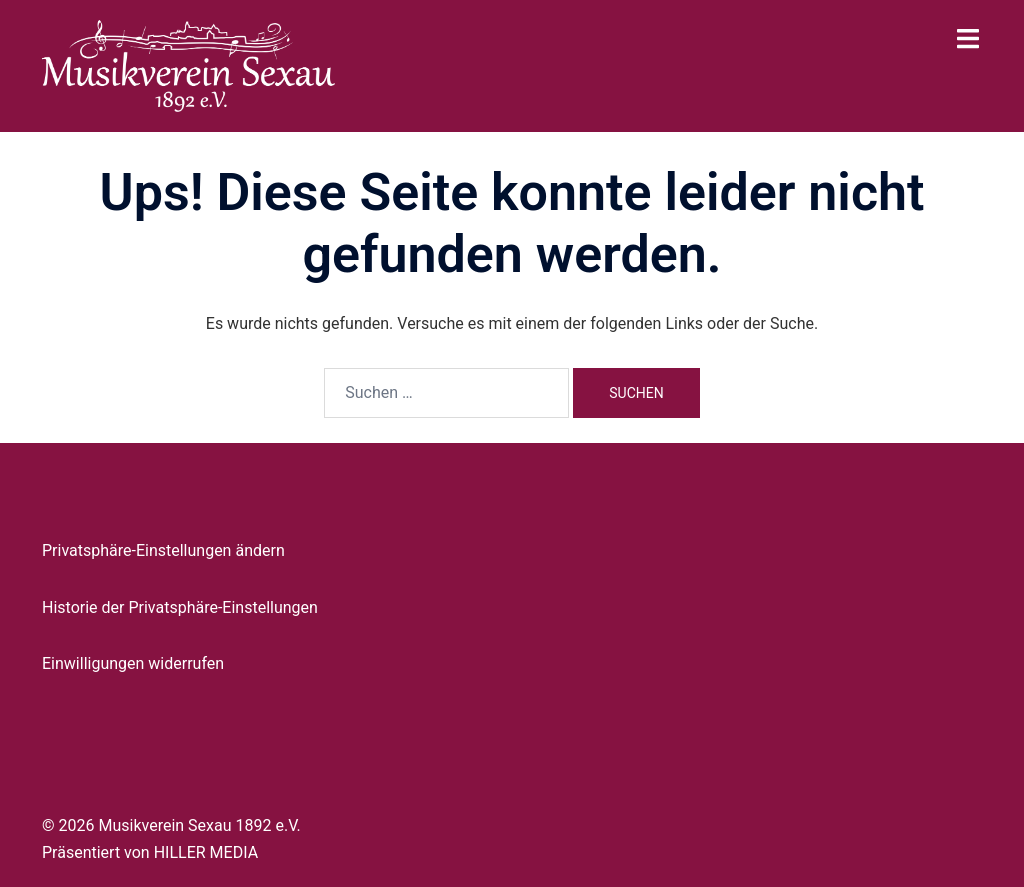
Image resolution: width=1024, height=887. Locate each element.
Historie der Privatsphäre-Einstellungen (180, 607)
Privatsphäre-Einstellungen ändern (163, 550)
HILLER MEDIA (206, 852)
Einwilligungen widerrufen (133, 663)
